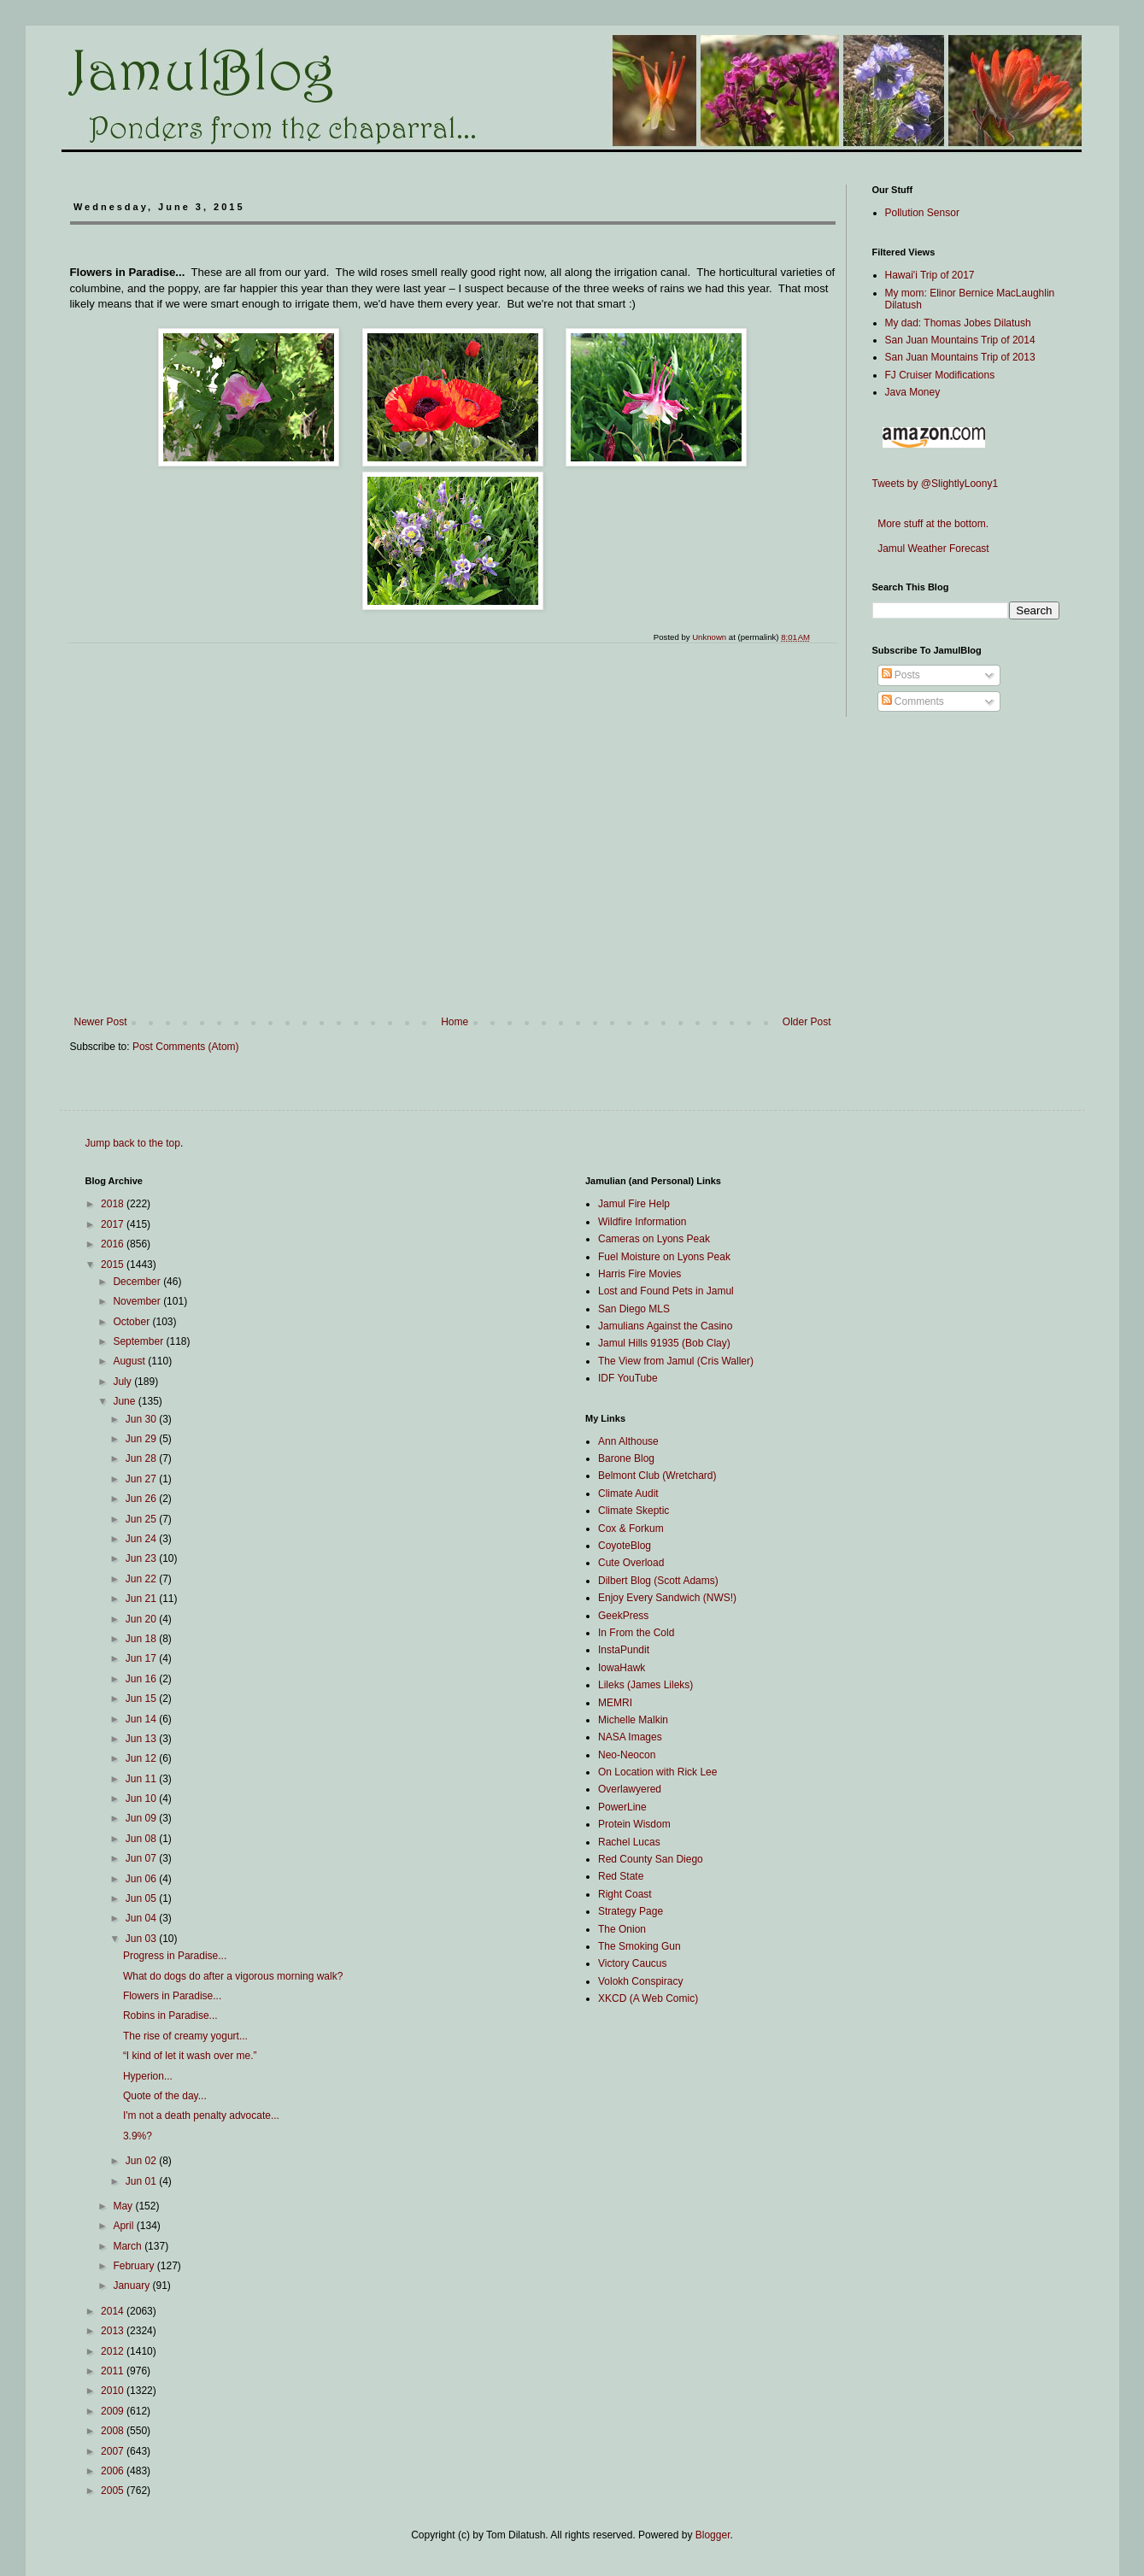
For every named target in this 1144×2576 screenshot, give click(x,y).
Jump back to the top (132, 1143)
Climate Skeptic (633, 1511)
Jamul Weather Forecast (930, 549)
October (132, 1322)
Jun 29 (142, 1439)
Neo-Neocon (626, 1755)
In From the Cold (636, 1633)
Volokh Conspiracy (640, 1981)
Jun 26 (142, 1499)
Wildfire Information (642, 1222)
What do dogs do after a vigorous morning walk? (233, 1976)
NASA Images (630, 1737)
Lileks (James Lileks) (645, 1685)
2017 (113, 1224)
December (138, 1282)
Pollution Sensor (922, 213)
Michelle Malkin (633, 1720)
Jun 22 (142, 1579)
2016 (113, 1244)
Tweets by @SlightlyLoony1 (935, 484)
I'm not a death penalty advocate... (201, 2115)
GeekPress (623, 1616)
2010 (113, 2391)
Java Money (913, 392)
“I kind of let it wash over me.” (190, 2056)
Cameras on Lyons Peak (654, 1239)
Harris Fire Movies (639, 1274)
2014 (113, 2311)
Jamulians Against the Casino (665, 1326)
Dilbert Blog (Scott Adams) (658, 1581)
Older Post (807, 1022)
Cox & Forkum (631, 1528)
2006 (113, 2471)
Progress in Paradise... (174, 1956)
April (124, 2226)
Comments (913, 701)
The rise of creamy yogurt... (185, 2036)
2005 (113, 2491)
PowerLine (622, 1807)
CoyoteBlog (624, 1546)
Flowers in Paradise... (172, 1996)
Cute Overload (631, 1563)
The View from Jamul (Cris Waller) (676, 1361)
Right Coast (625, 1894)
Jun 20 (142, 1619)
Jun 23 (142, 1558)
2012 (113, 2351)
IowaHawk (621, 1668)
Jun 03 (142, 1939)
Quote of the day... (165, 2096)
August (130, 1361)
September (139, 1341)
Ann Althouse (628, 1441)
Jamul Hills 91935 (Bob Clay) (664, 1343)
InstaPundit (623, 1650)
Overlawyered (629, 1789)
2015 (113, 1264)
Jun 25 (142, 1519)
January (132, 2285)
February (134, 2266)
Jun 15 (142, 1699)
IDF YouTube (628, 1378)
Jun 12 (142, 1758)
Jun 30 (142, 1419)
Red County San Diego (650, 1859)
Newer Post (100, 1022)
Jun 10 (142, 1798)
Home (454, 1022)
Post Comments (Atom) (185, 1047)
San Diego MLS (634, 1309)
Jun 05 (142, 1898)
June (125, 1401)
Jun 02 (142, 2161)
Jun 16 (142, 1679)
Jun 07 (142, 1858)
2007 (113, 2451)
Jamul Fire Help (634, 1204)
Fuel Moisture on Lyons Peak (664, 1257)
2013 (113, 2331)
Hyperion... (148, 2076)
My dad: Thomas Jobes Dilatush (958, 323)
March (128, 2246)
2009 (113, 2411)
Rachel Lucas (629, 1842)
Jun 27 (142, 1479)
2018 (113, 1204)
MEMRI (615, 1703)
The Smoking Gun (639, 1946)
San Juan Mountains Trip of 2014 (960, 340)
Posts (901, 675)
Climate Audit (628, 1493)
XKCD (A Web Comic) (648, 1998)
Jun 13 (142, 1739)
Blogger (712, 2535)
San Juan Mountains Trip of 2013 (960, 357)
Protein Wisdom (634, 1824)
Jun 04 (142, 1918)
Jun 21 (142, 1599)
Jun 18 (142, 1639)
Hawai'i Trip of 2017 (930, 275)
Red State (620, 1876)
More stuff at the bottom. (930, 524)
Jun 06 (142, 1879)
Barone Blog (626, 1458)
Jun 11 (142, 1779)
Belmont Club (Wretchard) (657, 1476)
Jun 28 (142, 1458)
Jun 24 (142, 1539)
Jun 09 (142, 1818)
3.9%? (137, 2136)
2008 (113, 2431)
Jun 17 (142, 1658)
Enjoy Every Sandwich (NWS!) (667, 1598)
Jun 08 (142, 1839)
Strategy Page (630, 1911)
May (124, 2206)
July (123, 1382)
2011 (113, 2371)
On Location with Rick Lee (657, 1772)
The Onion (622, 1929)
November (138, 1301)
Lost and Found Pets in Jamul (666, 1291)
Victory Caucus (632, 1963)
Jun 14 (142, 1719)
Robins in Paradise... (170, 2015)
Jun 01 (142, 2181)
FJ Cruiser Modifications (940, 375)
